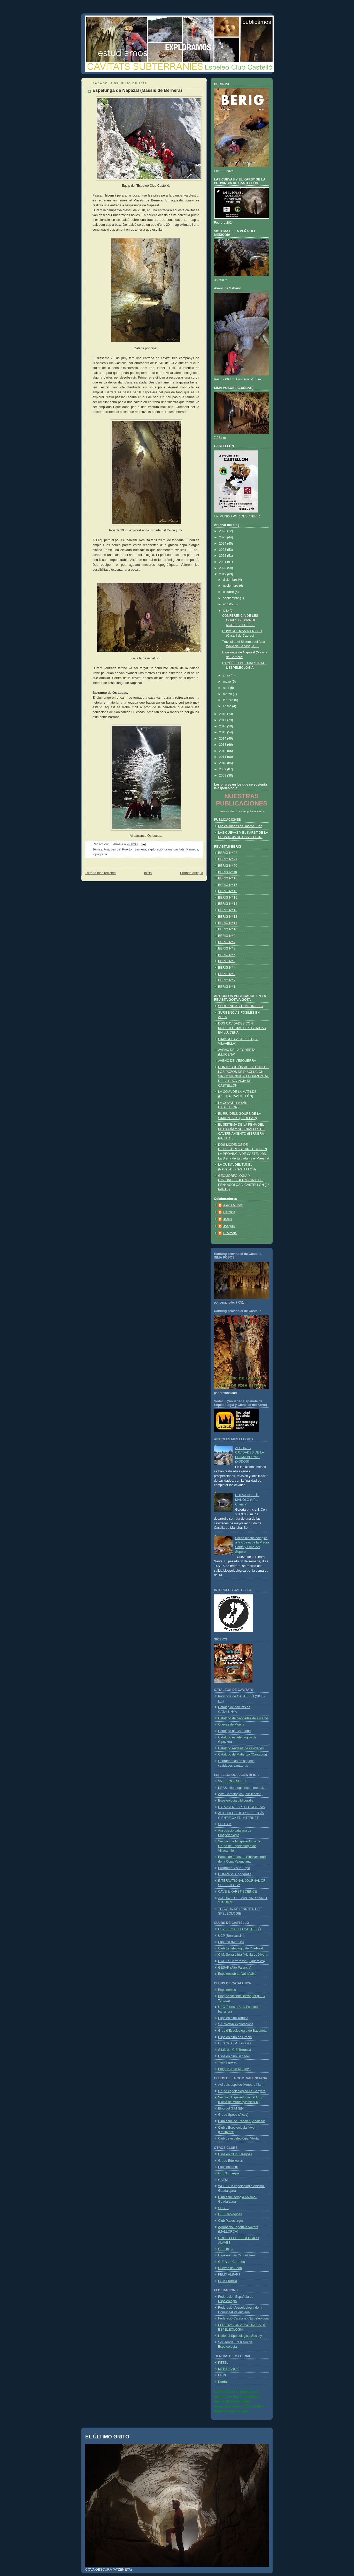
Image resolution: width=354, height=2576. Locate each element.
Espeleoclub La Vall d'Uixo (237, 1974)
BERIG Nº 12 (227, 916)
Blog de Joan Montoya (234, 2069)
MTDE (222, 2375)
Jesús (227, 1219)
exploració (155, 849)
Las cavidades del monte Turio (240, 826)
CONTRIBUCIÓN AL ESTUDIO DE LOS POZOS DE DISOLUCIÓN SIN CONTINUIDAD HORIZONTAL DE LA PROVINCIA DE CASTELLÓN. (243, 1076)
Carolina (229, 1212)
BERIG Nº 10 (227, 929)
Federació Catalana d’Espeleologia (243, 2318)
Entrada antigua (191, 873)
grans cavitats (174, 849)
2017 (223, 720)
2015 (223, 732)
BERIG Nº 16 (227, 891)
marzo (228, 694)
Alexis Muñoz (233, 1205)
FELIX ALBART (229, 2274)
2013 (223, 745)
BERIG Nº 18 (227, 878)
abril (226, 688)
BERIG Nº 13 (227, 910)
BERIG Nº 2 (226, 980)
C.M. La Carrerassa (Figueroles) (241, 1961)
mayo (227, 681)
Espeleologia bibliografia (235, 1800)
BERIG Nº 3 (226, 974)
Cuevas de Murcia (231, 1724)
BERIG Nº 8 (226, 948)
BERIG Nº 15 (227, 897)
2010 (223, 763)
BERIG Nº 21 (227, 859)
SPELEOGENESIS (232, 1781)
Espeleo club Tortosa (233, 2018)
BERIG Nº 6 (226, 955)
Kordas (223, 2382)
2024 (223, 543)
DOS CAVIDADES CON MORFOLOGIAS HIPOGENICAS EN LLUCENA (242, 1028)
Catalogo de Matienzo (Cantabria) (242, 1754)
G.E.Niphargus (229, 2173)
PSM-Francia (227, 2281)
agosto (228, 604)
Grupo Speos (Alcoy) (233, 2114)
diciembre (230, 580)
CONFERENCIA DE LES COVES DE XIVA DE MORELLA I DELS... (240, 620)
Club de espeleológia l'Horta (238, 2138)
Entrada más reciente (100, 873)
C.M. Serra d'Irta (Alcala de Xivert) (243, 1954)
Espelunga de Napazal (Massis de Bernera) (137, 90)
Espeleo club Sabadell (234, 2056)
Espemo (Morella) (231, 1942)
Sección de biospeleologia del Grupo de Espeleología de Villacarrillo (239, 1846)
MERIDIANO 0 (228, 2369)
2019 (223, 574)
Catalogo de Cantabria (234, 1731)
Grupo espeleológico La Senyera (242, 2091)
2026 (223, 531)
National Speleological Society (240, 2336)
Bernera (140, 849)
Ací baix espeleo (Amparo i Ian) (241, 2085)
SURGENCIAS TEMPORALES (240, 1006)
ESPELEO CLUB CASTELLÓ (239, 1929)
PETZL (223, 2362)
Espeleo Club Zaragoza (235, 2154)
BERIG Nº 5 (226, 961)
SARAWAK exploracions (235, 2024)
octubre (229, 592)
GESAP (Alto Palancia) (234, 1967)
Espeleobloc (227, 1990)
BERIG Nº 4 (226, 967)
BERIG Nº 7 (226, 942)
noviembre (231, 585)
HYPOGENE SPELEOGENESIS (241, 1807)
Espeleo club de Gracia (235, 2037)
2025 (223, 537)
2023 (223, 550)
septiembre (231, 598)
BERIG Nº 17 (227, 885)
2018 (223, 714)
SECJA (223, 2208)
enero (227, 706)
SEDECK (225, 1824)
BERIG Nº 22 (227, 853)
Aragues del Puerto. (118, 849)
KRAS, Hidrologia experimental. (241, 1788)
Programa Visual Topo (234, 1868)
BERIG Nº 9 (226, 936)
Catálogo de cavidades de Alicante (243, 1718)
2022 (223, 556)
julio (226, 610)
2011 (223, 757)
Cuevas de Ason (230, 2268)
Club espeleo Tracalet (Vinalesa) (241, 2121)
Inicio (148, 873)
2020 (223, 568)
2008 (223, 775)
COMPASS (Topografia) (235, 1874)
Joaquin (229, 1226)
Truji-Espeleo (227, 2062)
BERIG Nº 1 (226, 987)
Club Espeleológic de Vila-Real (240, 1948)
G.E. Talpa (225, 2249)
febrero (228, 700)
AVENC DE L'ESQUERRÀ (237, 1061)
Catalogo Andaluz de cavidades (241, 1748)
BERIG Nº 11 (227, 923)
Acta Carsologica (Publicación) (240, 1794)
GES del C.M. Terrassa (234, 2043)
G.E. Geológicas (230, 2214)
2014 (223, 738)
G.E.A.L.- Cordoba (231, 2262)
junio (227, 675)
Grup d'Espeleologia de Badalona (242, 2030)
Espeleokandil (228, 2167)
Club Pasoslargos (231, 2221)
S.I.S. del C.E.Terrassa (234, 2050)
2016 (223, 726)
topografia (100, 854)
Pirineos (192, 849)
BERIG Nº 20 (227, 866)
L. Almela (230, 1233)
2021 (223, 562)
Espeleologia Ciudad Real (237, 2255)
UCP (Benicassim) (231, 1936)
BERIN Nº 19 (227, 872)
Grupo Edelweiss (230, 2161)
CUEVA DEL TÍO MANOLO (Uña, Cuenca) (247, 1499)
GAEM (223, 2180)
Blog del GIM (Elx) (231, 2108)
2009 (223, 769)
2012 (223, 751)
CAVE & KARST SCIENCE (237, 1891)
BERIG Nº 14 (227, 904)
